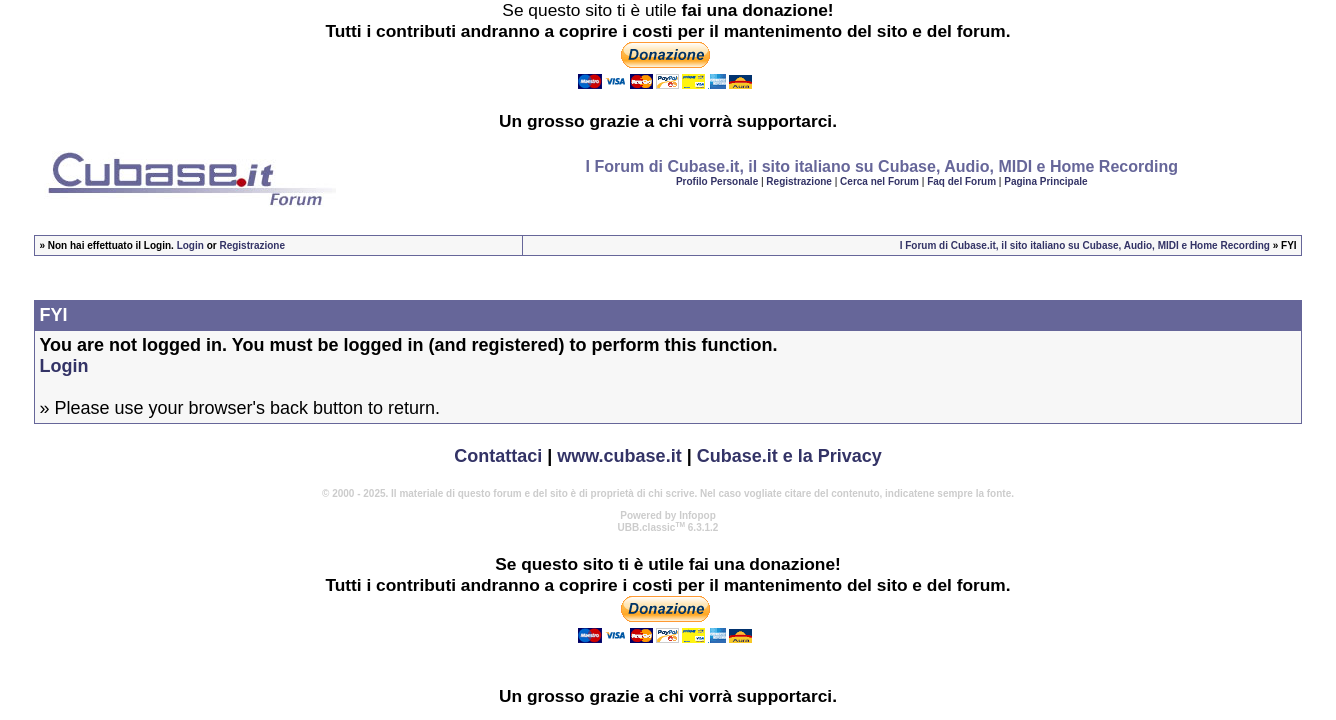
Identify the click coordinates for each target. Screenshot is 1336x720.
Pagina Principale (1045, 181)
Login (190, 245)
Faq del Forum (961, 181)
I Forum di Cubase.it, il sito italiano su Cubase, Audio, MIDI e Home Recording (1085, 245)
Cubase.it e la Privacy (789, 456)
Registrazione (799, 181)
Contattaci (498, 456)
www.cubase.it (619, 456)
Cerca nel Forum (879, 181)
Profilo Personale (717, 181)
